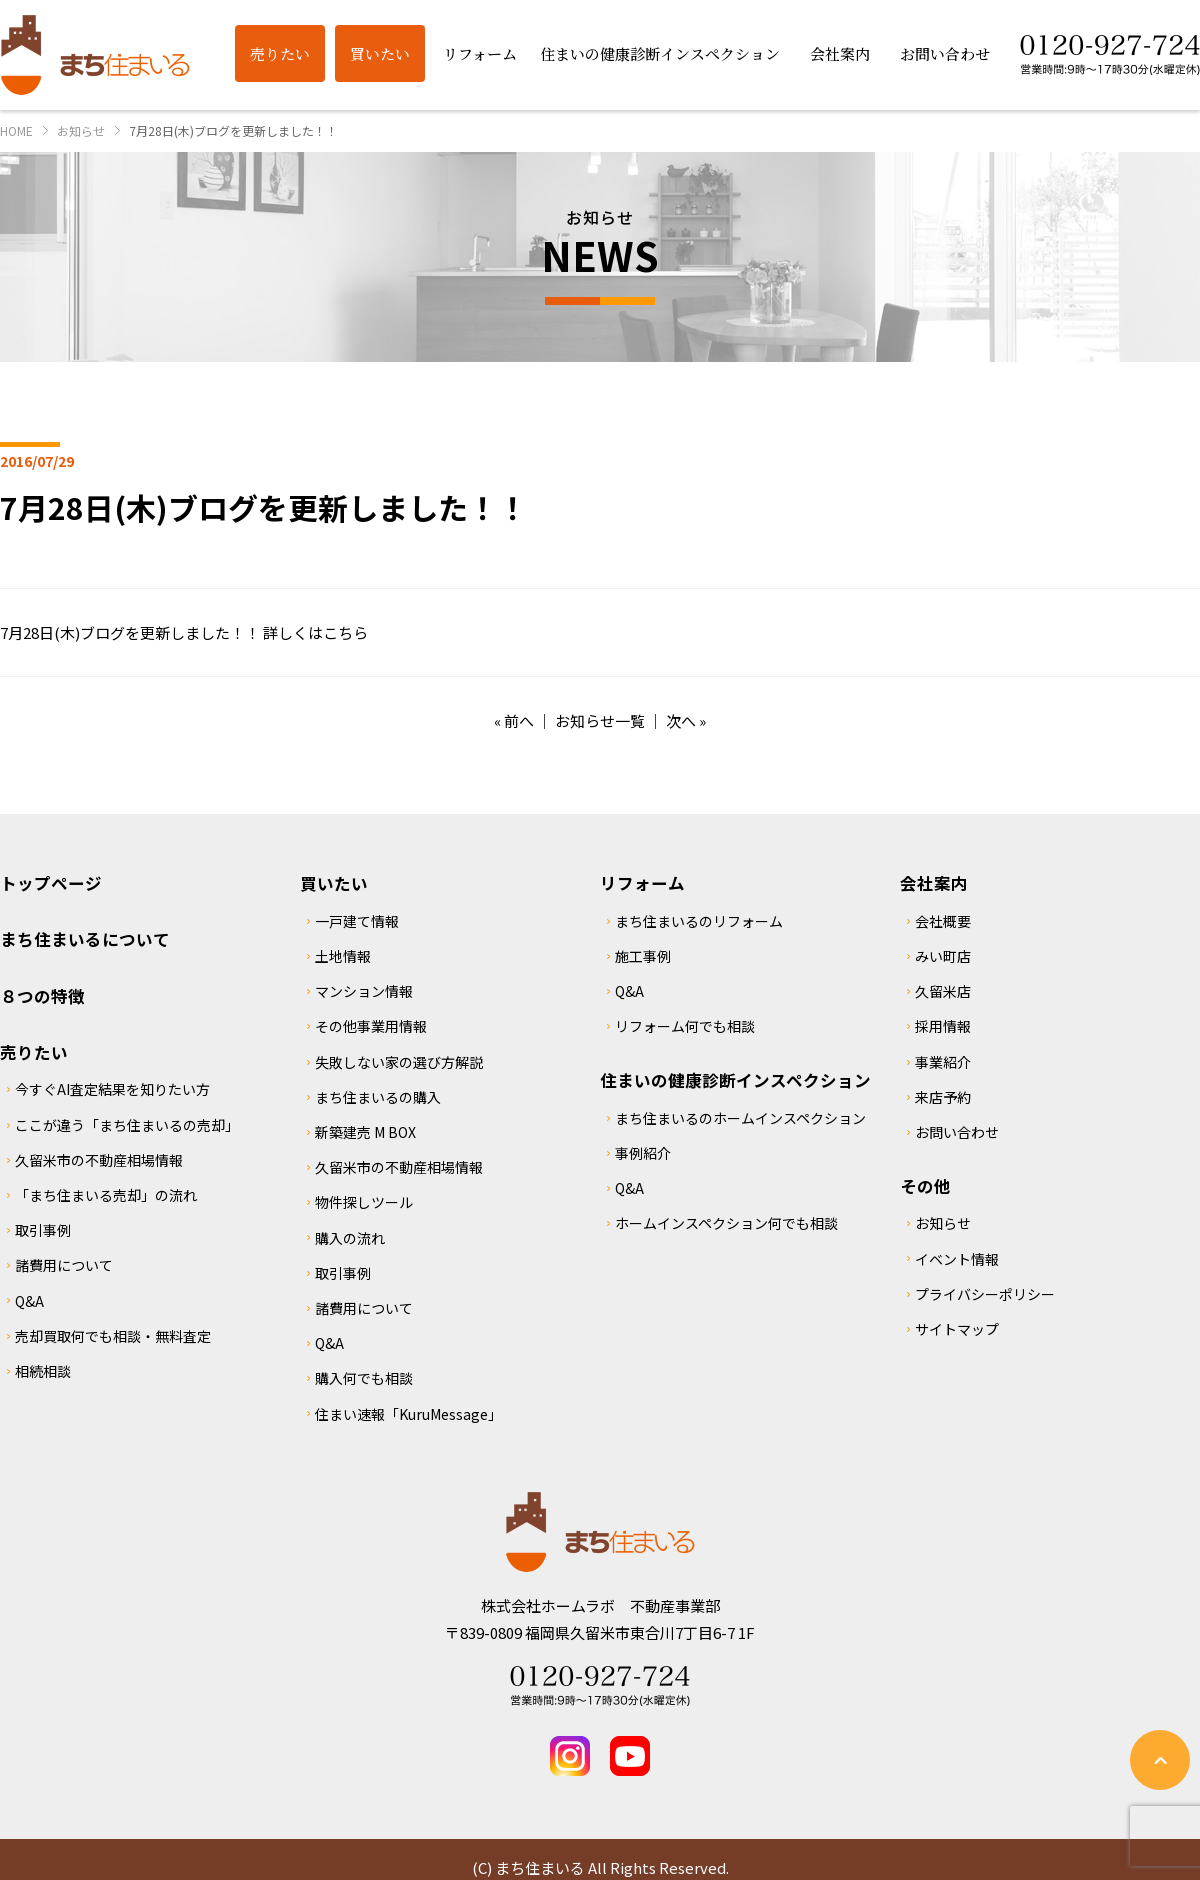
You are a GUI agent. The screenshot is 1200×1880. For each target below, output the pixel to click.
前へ (519, 720)
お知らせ (943, 1223)
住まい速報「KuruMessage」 (408, 1414)
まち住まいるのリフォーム (699, 921)
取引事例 (43, 1230)
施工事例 (643, 956)
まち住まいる (95, 55)
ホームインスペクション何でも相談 (726, 1223)
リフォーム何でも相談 (685, 1026)
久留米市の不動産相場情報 (99, 1160)
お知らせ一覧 (600, 720)
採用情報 (943, 1026)
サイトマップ (957, 1329)
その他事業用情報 (371, 1026)
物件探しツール (364, 1202)
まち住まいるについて (85, 939)
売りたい (34, 1052)
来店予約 (943, 1097)
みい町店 (943, 956)
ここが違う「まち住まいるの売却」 (127, 1125)
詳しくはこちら (315, 632)
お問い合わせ (957, 1132)
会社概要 (943, 921)
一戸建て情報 (357, 921)
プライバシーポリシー (985, 1294)
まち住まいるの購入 (378, 1097)
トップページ (51, 883)
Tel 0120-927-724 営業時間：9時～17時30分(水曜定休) (600, 1686)
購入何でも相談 (364, 1378)
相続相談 (43, 1371)
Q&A (29, 1301)
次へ (681, 720)
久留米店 (943, 991)
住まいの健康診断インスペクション (735, 1080)
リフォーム (642, 883)
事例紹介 (643, 1153)
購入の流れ (350, 1238)
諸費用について (64, 1265)
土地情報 (343, 956)
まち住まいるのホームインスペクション (740, 1118)
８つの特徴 (42, 996)
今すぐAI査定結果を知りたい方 (112, 1089)
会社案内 (934, 883)
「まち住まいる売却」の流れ (106, 1195)
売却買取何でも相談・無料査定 (113, 1336)
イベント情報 (957, 1259)
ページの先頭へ (1160, 1760)
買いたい (334, 883)
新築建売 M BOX (365, 1132)
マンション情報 (364, 991)
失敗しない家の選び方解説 (399, 1062)
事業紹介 (943, 1062)
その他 (925, 1186)
